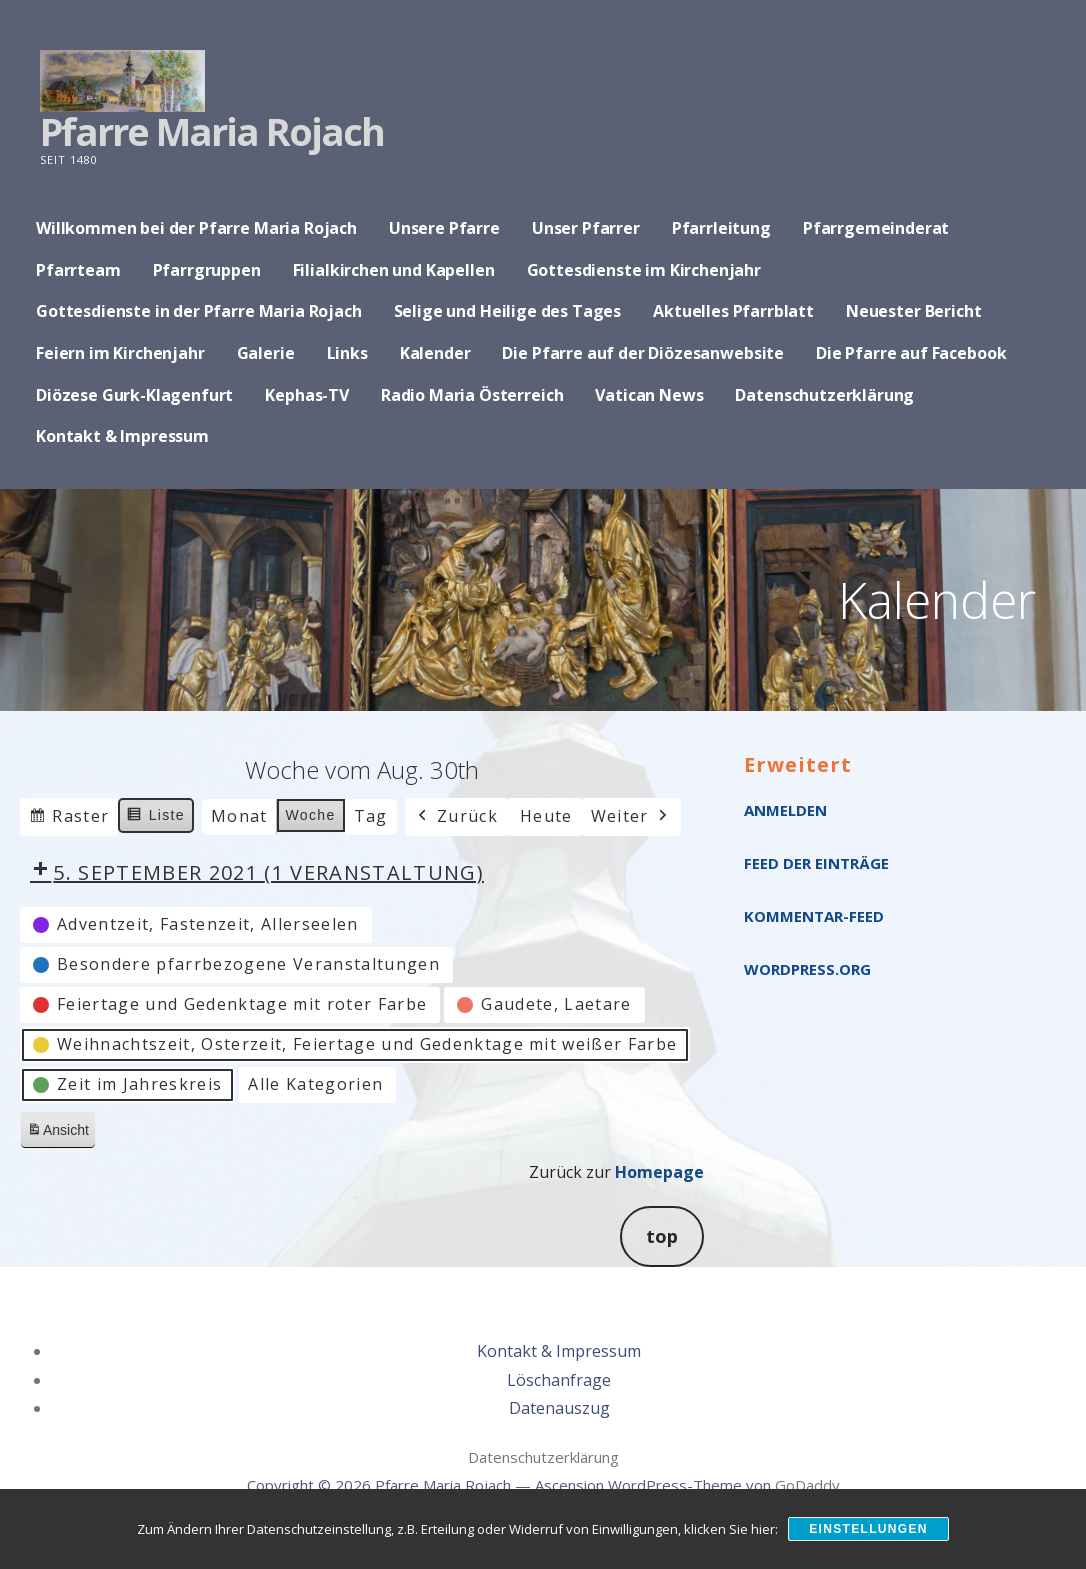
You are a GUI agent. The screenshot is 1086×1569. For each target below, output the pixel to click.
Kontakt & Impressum (122, 436)
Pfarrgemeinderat (876, 228)
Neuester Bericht (913, 311)
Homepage (659, 1172)
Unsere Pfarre (444, 228)
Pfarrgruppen (207, 270)
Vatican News (649, 395)
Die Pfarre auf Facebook (911, 353)
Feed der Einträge (816, 863)
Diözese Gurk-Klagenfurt (134, 395)
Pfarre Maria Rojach (212, 131)
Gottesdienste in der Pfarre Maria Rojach (199, 311)
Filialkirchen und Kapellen (394, 270)
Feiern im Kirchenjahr (120, 353)
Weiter (631, 817)
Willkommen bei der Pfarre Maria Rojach (196, 228)
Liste (155, 818)
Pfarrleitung (721, 228)
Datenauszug (559, 1408)
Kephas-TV (307, 395)
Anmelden (785, 810)
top (662, 1236)
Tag (371, 816)
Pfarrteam (78, 270)
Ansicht (61, 1133)
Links (347, 353)
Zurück (456, 817)
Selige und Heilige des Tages (508, 311)
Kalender (435, 353)
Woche (311, 815)
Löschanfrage (559, 1380)
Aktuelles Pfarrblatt (733, 311)
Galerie (266, 353)
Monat (239, 816)
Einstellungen (868, 1529)
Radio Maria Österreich (472, 395)
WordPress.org (807, 969)
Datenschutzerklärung (824, 395)
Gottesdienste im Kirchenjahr (644, 270)
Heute (546, 816)
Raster (68, 819)
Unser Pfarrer (586, 228)
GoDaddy (807, 1485)
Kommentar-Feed (814, 916)
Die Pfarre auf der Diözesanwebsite (643, 353)
